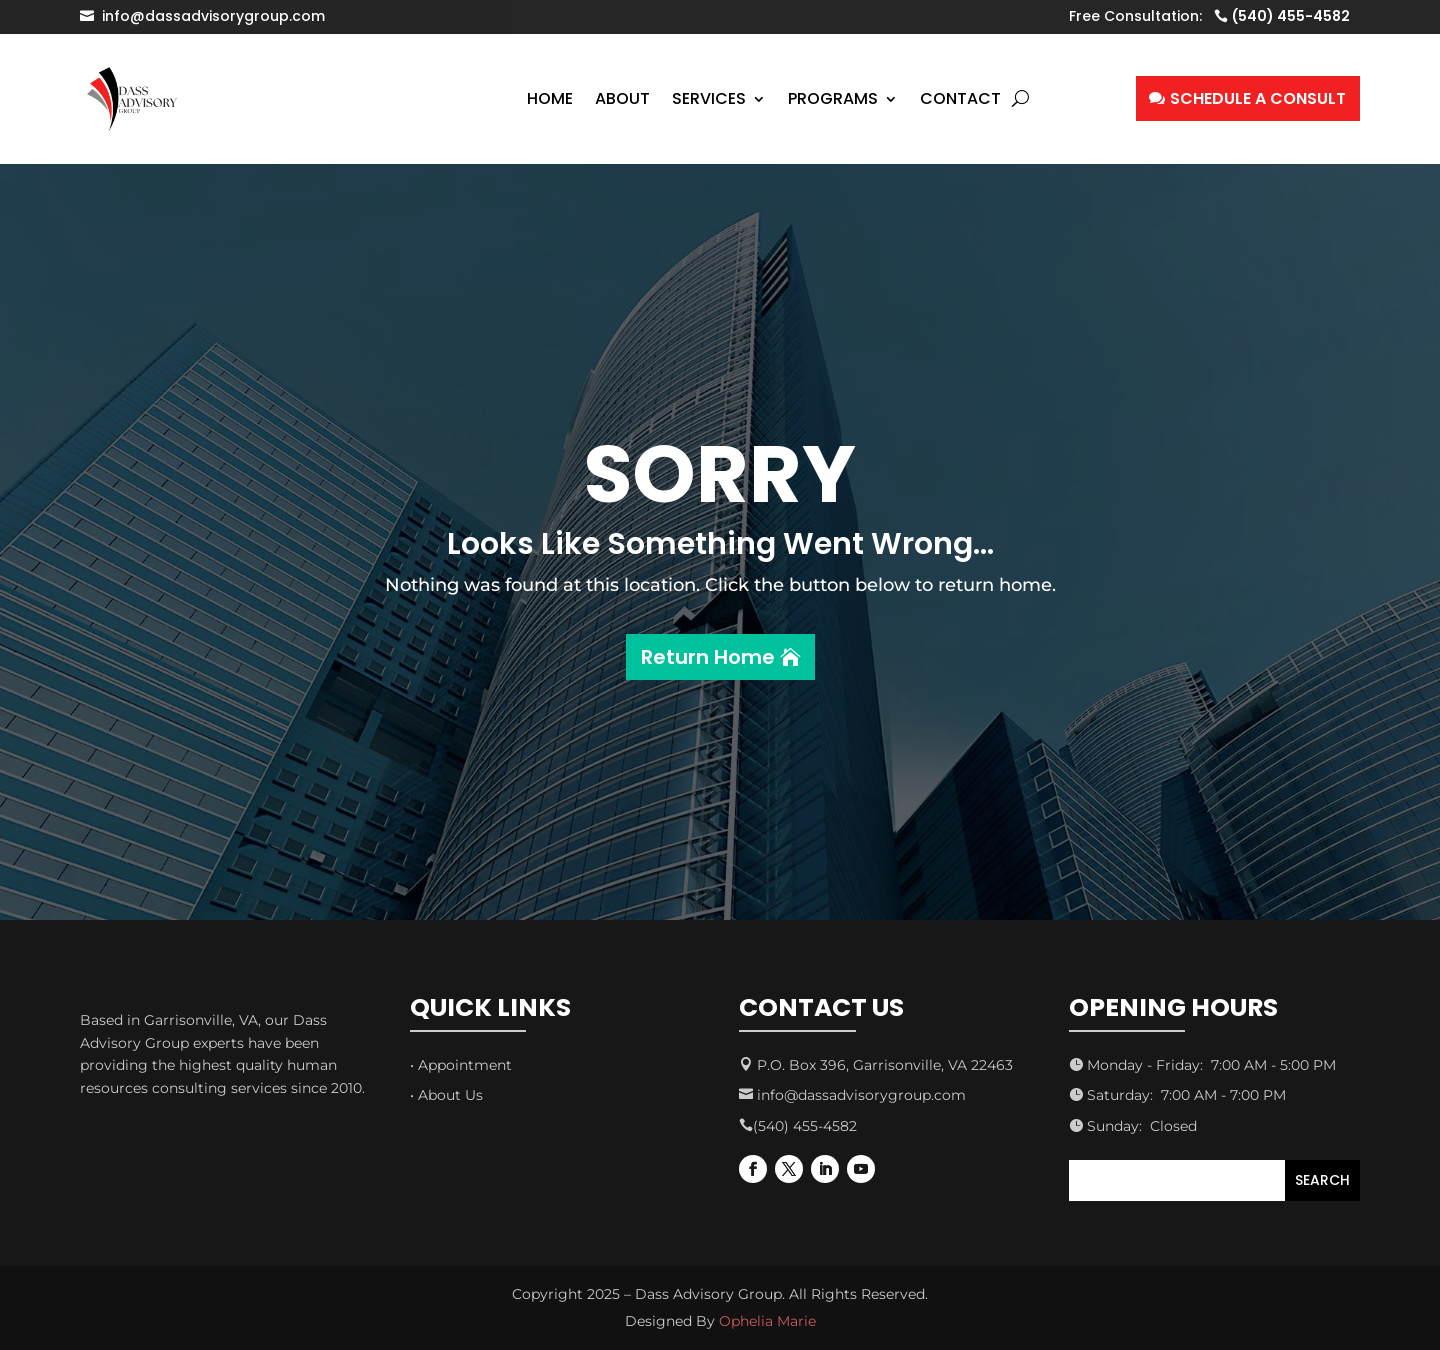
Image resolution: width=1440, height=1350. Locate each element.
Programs (833, 98)
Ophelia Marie (767, 1321)
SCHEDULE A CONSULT (1258, 98)
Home (550, 98)
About (622, 98)
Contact (960, 98)
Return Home (708, 657)
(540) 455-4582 (1291, 16)
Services (709, 98)
